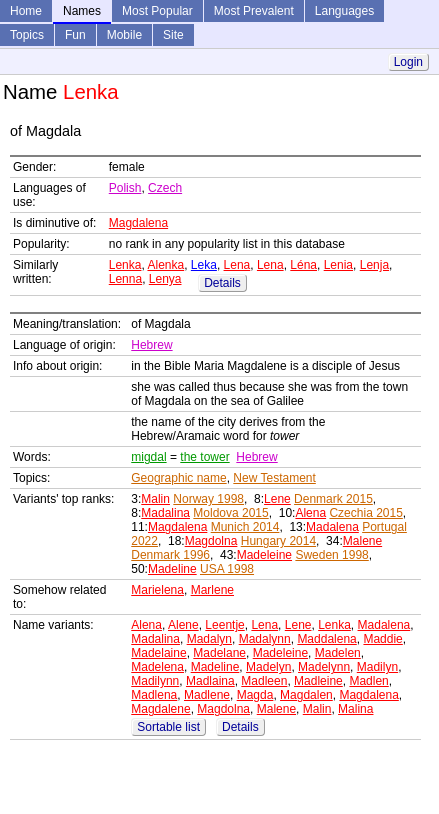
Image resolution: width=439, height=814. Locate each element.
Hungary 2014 (278, 541)
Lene (277, 499)
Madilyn (377, 667)
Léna (303, 265)
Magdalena (138, 223)
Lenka (125, 265)
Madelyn (268, 667)
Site (173, 35)
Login (408, 62)
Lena (237, 265)
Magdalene (160, 709)
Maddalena (326, 639)
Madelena (157, 667)
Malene (362, 541)
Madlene (207, 695)
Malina (355, 709)
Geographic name (178, 478)
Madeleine (264, 555)
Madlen (368, 681)
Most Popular (157, 11)
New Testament (274, 478)
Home (26, 11)
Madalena (332, 527)
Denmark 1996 (170, 555)
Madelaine (158, 653)
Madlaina (210, 681)
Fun (75, 35)
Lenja (374, 265)
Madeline (172, 569)
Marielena (157, 590)
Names (82, 11)
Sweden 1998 (331, 555)
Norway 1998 (208, 499)
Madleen (264, 681)
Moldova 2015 (230, 513)
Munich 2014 (245, 527)
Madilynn (155, 681)
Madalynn (265, 639)
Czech (165, 188)
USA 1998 (227, 569)
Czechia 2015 (365, 513)
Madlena (154, 695)
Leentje (224, 625)
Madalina (165, 513)
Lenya (165, 279)
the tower (204, 457)
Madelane (219, 653)
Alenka (165, 265)
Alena (310, 513)
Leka (204, 265)
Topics (27, 35)
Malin (155, 499)
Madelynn (324, 667)
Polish (125, 188)
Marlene (212, 590)
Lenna (125, 279)
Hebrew (151, 345)
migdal (148, 457)
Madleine (318, 681)
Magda (255, 695)
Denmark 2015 (333, 499)
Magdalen (306, 695)
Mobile (124, 35)
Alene (183, 625)
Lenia (338, 265)
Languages (344, 11)
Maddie (382, 639)
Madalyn (209, 639)
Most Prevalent (254, 11)
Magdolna (211, 541)
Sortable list (168, 727)
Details (222, 283)
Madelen (338, 653)
